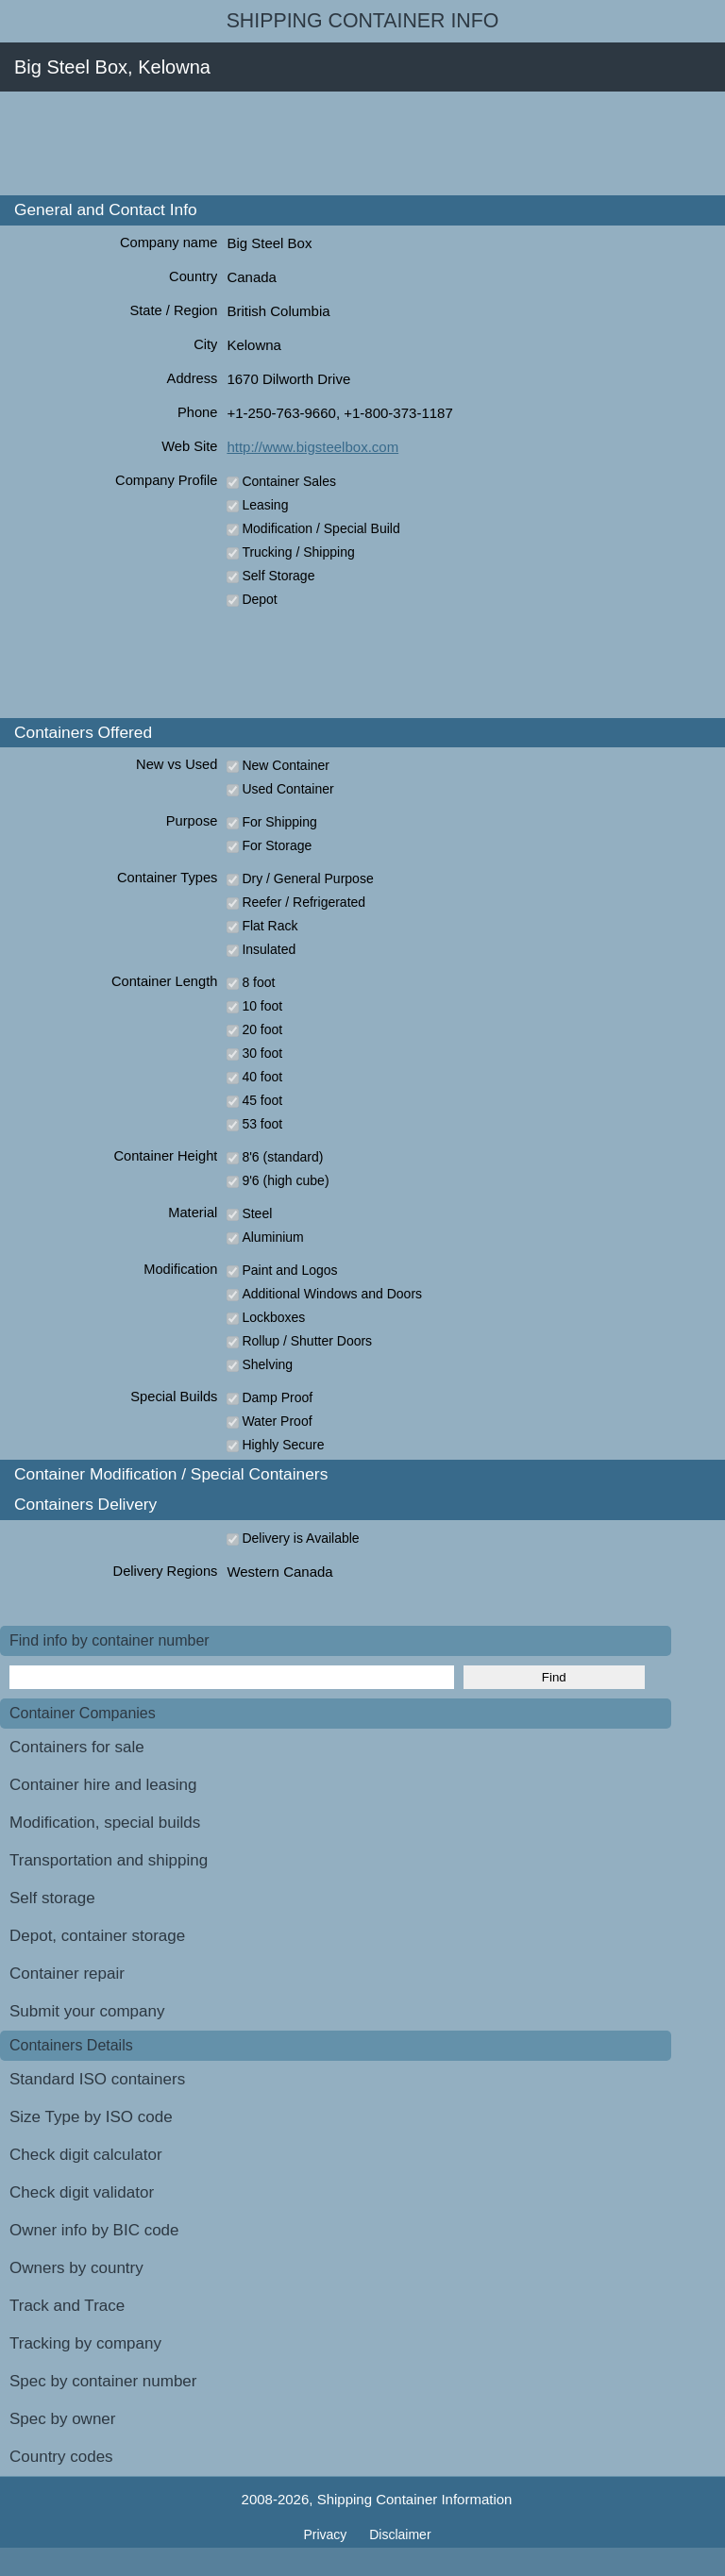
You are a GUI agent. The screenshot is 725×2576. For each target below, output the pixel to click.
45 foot (262, 1100)
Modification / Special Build (320, 528)
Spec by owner (62, 2419)
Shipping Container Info (363, 20)
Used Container (287, 788)
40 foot (262, 1076)
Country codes (61, 2457)
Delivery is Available (300, 1538)
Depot (259, 599)
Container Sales (289, 481)
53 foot (262, 1123)
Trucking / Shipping (298, 552)
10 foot (262, 1005)
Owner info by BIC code (94, 2230)
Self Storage (278, 575)
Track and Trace (67, 2306)
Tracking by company (85, 2343)
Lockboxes (273, 1317)
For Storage (277, 845)
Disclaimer (399, 2534)
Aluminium (272, 1237)
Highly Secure (283, 1444)
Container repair (67, 1973)
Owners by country (76, 2268)
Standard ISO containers (97, 2079)
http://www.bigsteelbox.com (312, 447)
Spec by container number (102, 2381)
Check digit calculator (85, 2155)
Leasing (265, 504)
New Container (285, 765)
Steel (257, 1213)
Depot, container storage (97, 1936)
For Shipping (279, 821)
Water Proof (277, 1421)
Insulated (268, 949)
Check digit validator (81, 2192)
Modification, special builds (104, 1823)
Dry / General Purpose (307, 878)
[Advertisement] (343, 143)
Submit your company (86, 2011)
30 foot (262, 1053)
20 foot (262, 1029)
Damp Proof (277, 1397)
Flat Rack (269, 925)
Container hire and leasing (102, 1785)
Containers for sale (76, 1747)
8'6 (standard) (282, 1156)
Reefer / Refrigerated (303, 902)
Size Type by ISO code (91, 2117)
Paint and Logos (289, 1270)
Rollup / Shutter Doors (307, 1340)
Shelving (267, 1364)
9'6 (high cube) (285, 1180)
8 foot (258, 982)
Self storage (52, 1898)
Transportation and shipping (108, 1860)
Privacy (326, 2534)
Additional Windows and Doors (332, 1293)
